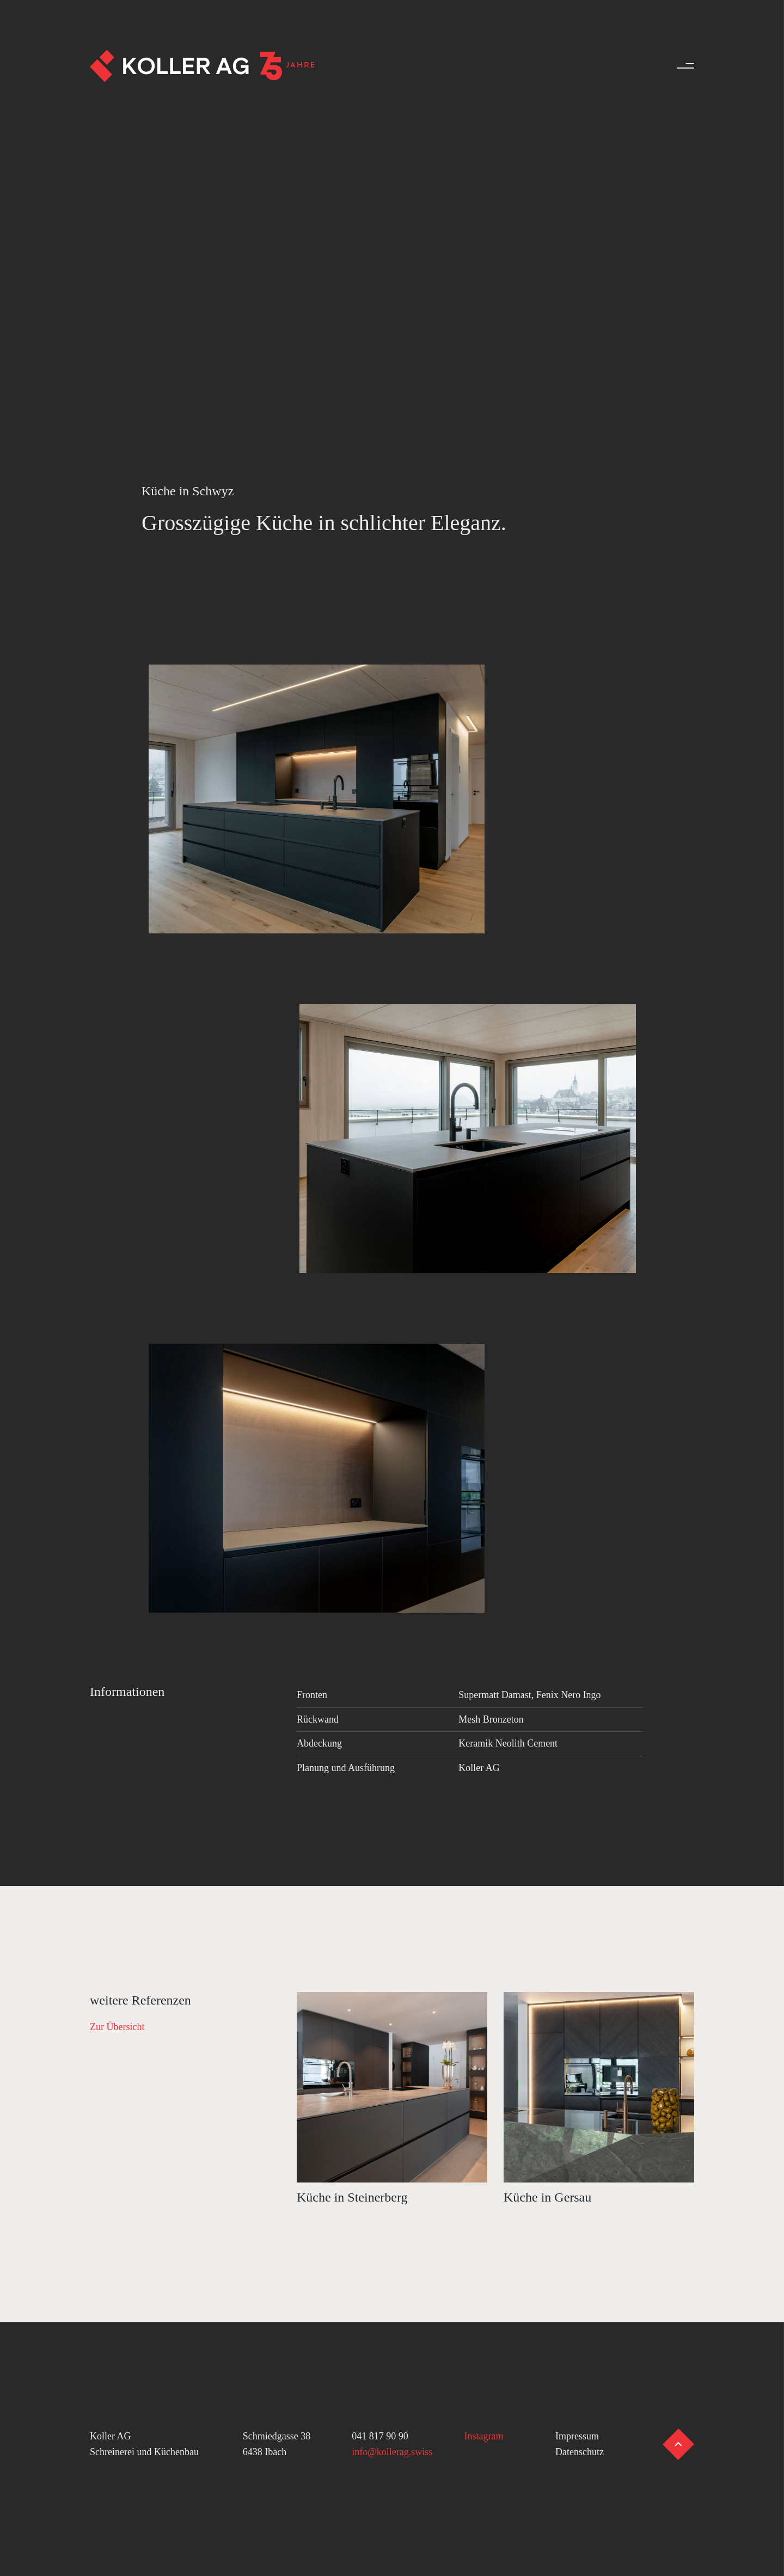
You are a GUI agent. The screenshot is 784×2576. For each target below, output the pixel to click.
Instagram (484, 2436)
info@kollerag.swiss (392, 2451)
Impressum (577, 2436)
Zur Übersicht (117, 2026)
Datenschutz (579, 2451)
